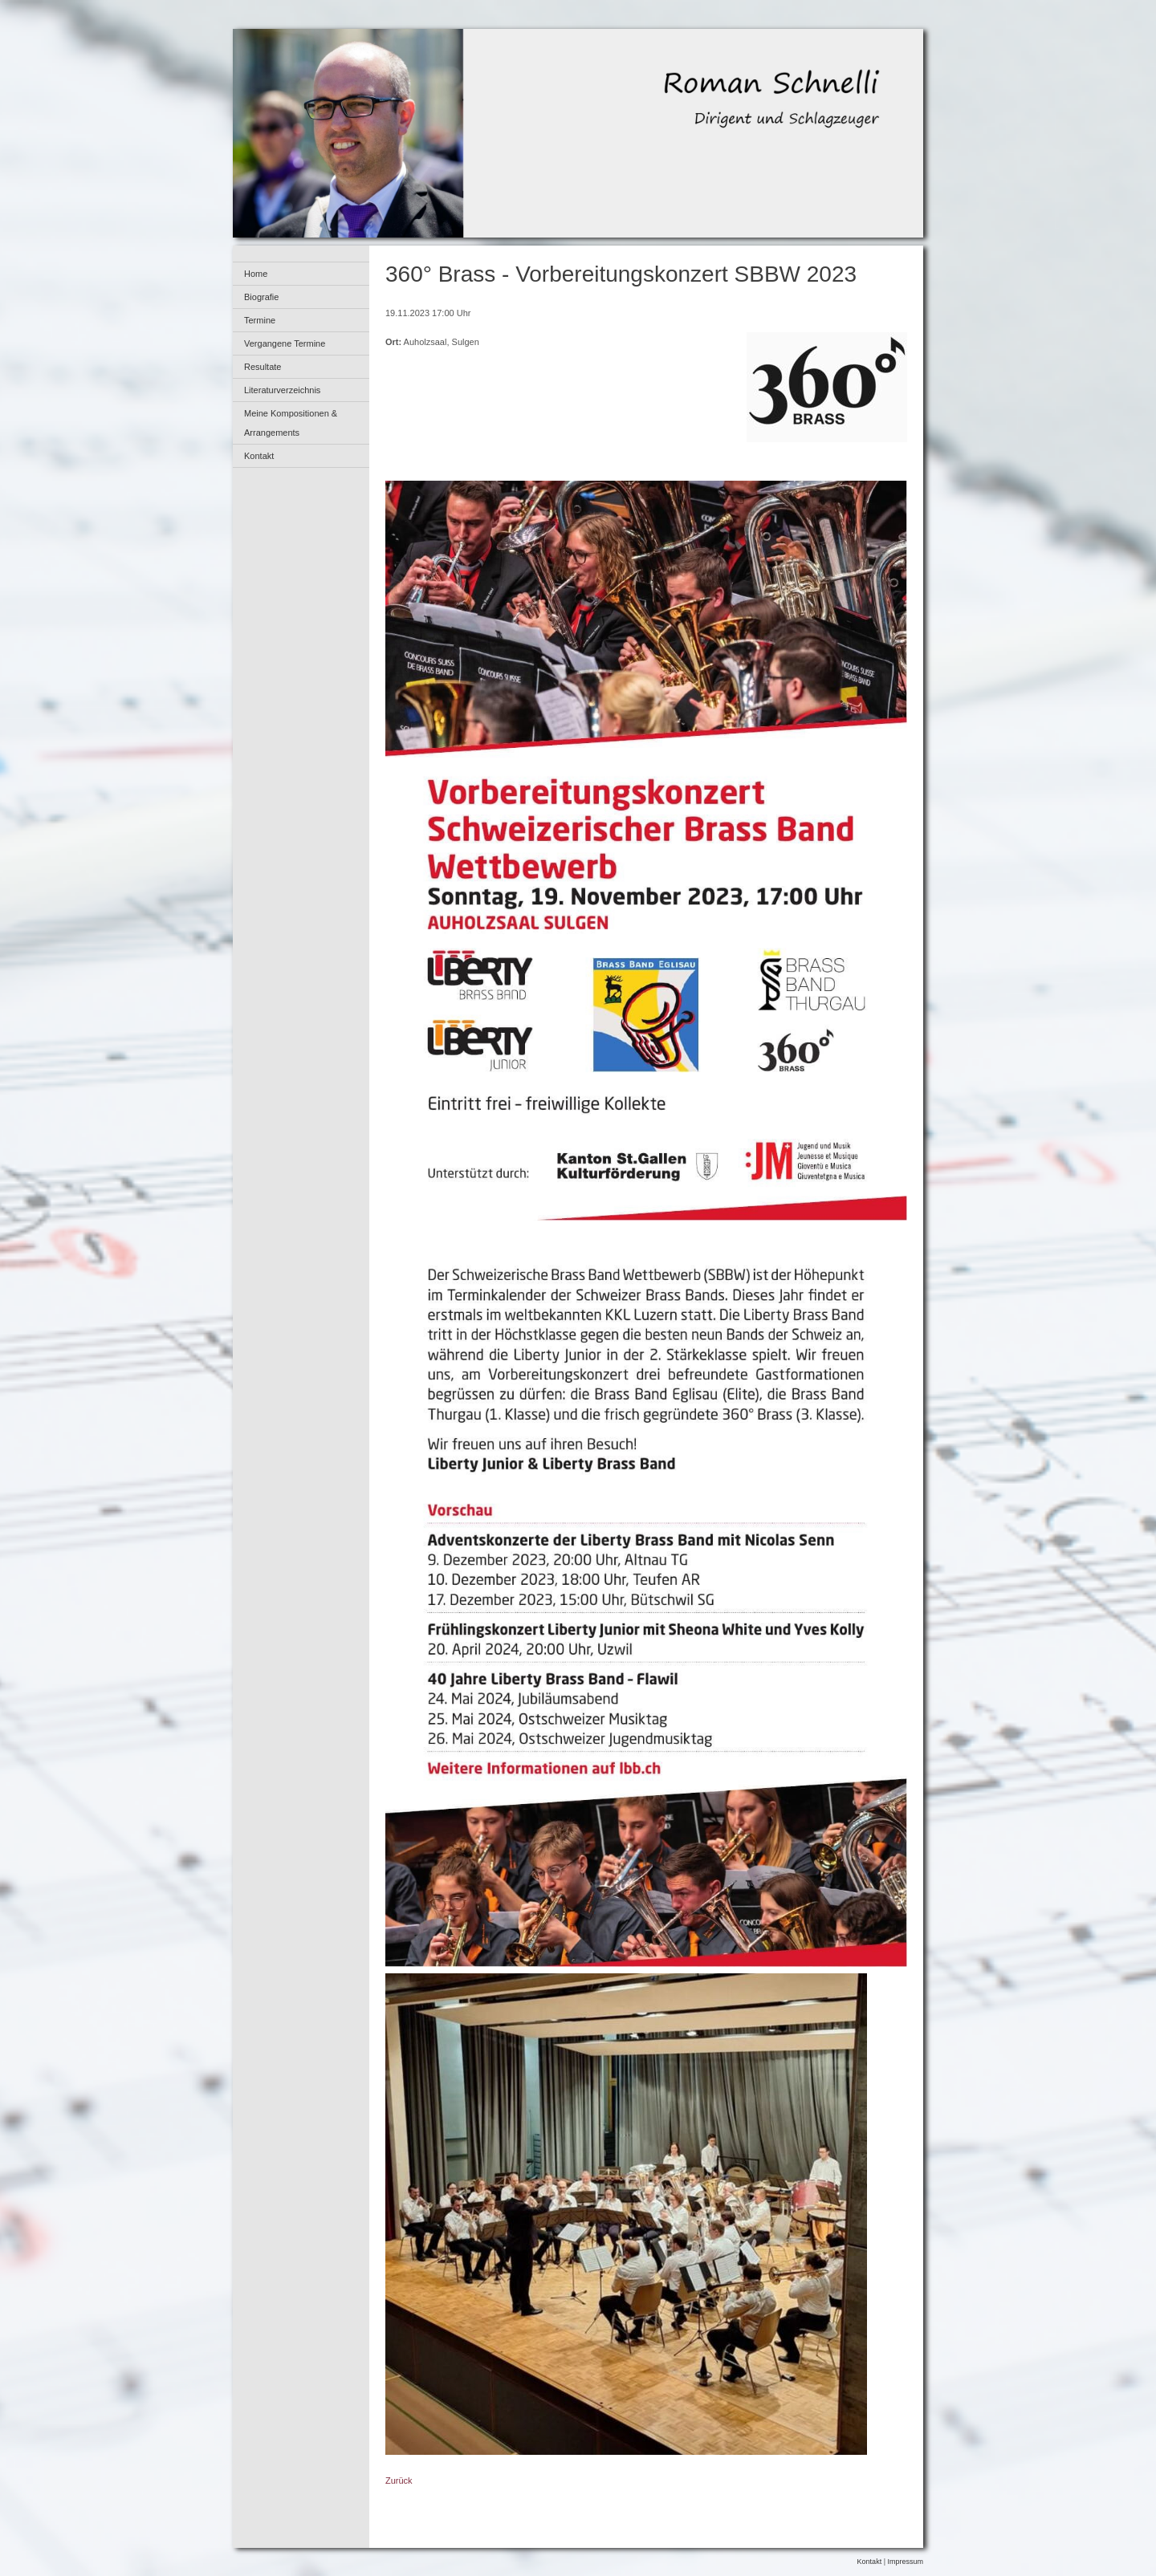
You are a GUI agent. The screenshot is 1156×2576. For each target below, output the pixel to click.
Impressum (905, 2562)
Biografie (261, 297)
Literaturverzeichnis (282, 390)
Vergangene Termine (284, 343)
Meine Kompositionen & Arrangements (290, 422)
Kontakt (259, 456)
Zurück (399, 2480)
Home (255, 273)
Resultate (262, 367)
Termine (259, 320)
